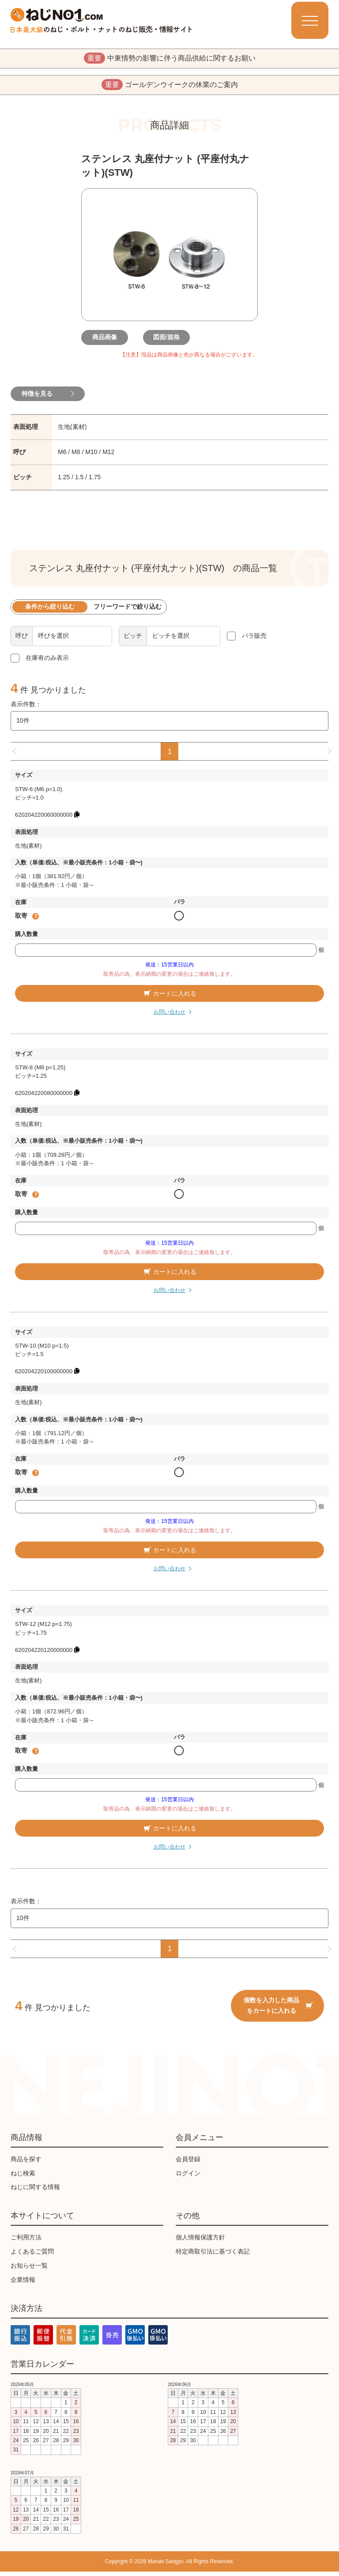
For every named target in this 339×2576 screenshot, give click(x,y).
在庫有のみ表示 (47, 661)
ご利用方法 (26, 2241)
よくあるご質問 (32, 2255)
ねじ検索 (23, 2177)
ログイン (188, 2177)
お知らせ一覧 (29, 2269)
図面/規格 (169, 341)
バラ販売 (254, 639)
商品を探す (26, 2163)
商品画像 (107, 341)
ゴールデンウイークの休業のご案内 (170, 87)
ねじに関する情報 (35, 2191)
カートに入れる (169, 997)
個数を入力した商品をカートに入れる (278, 2009)
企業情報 (23, 2283)
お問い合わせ (169, 1016)
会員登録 (188, 2163)
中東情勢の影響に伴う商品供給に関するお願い (170, 59)
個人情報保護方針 (200, 2241)
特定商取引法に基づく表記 (213, 2255)
